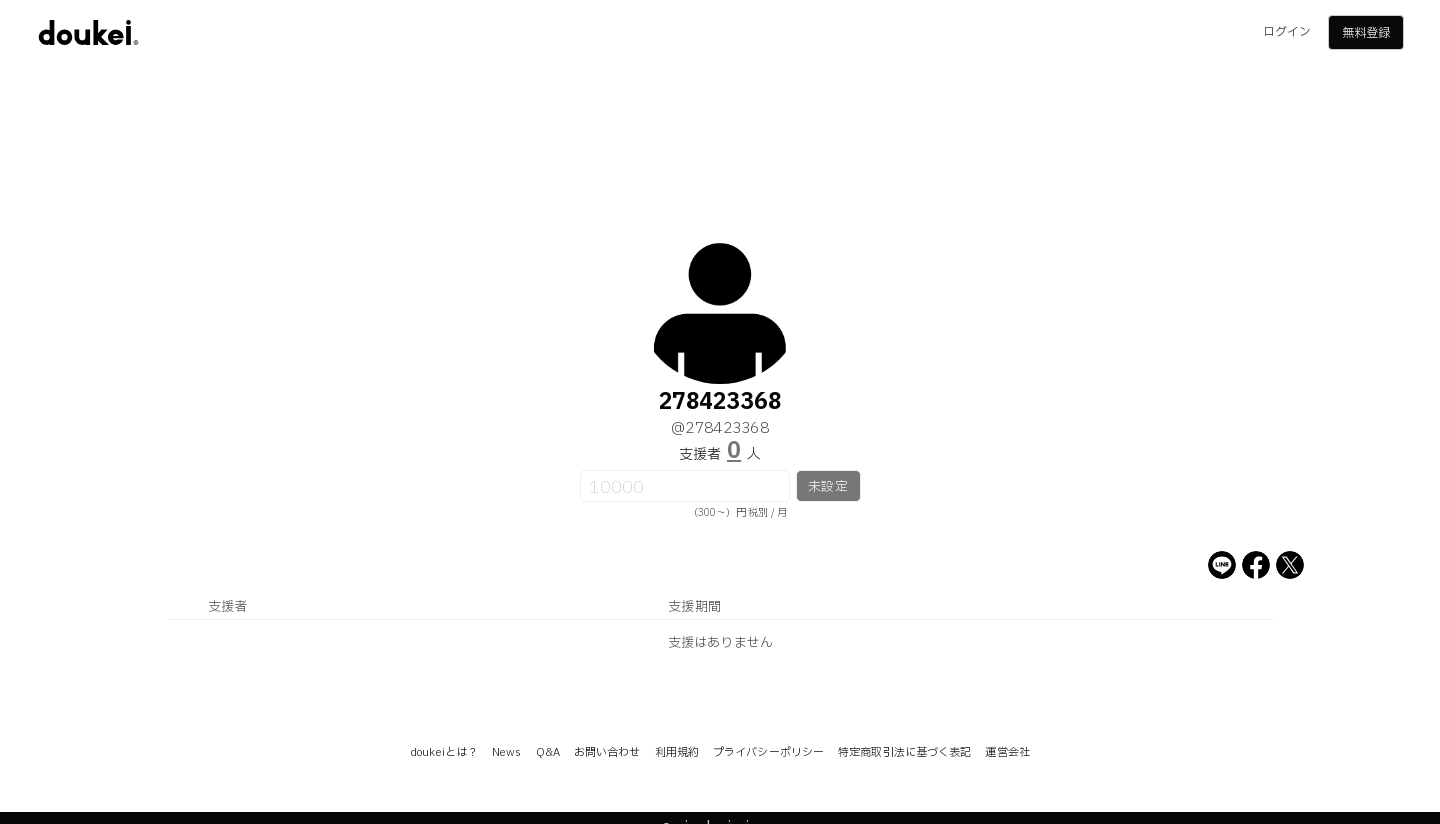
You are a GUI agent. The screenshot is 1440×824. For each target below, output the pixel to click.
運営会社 (1007, 752)
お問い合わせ (607, 752)
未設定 (827, 487)
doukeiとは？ (444, 752)
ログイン (1287, 32)
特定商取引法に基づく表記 (904, 752)
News (506, 752)
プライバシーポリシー (768, 752)
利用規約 (677, 752)
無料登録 (1366, 33)
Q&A (548, 752)
